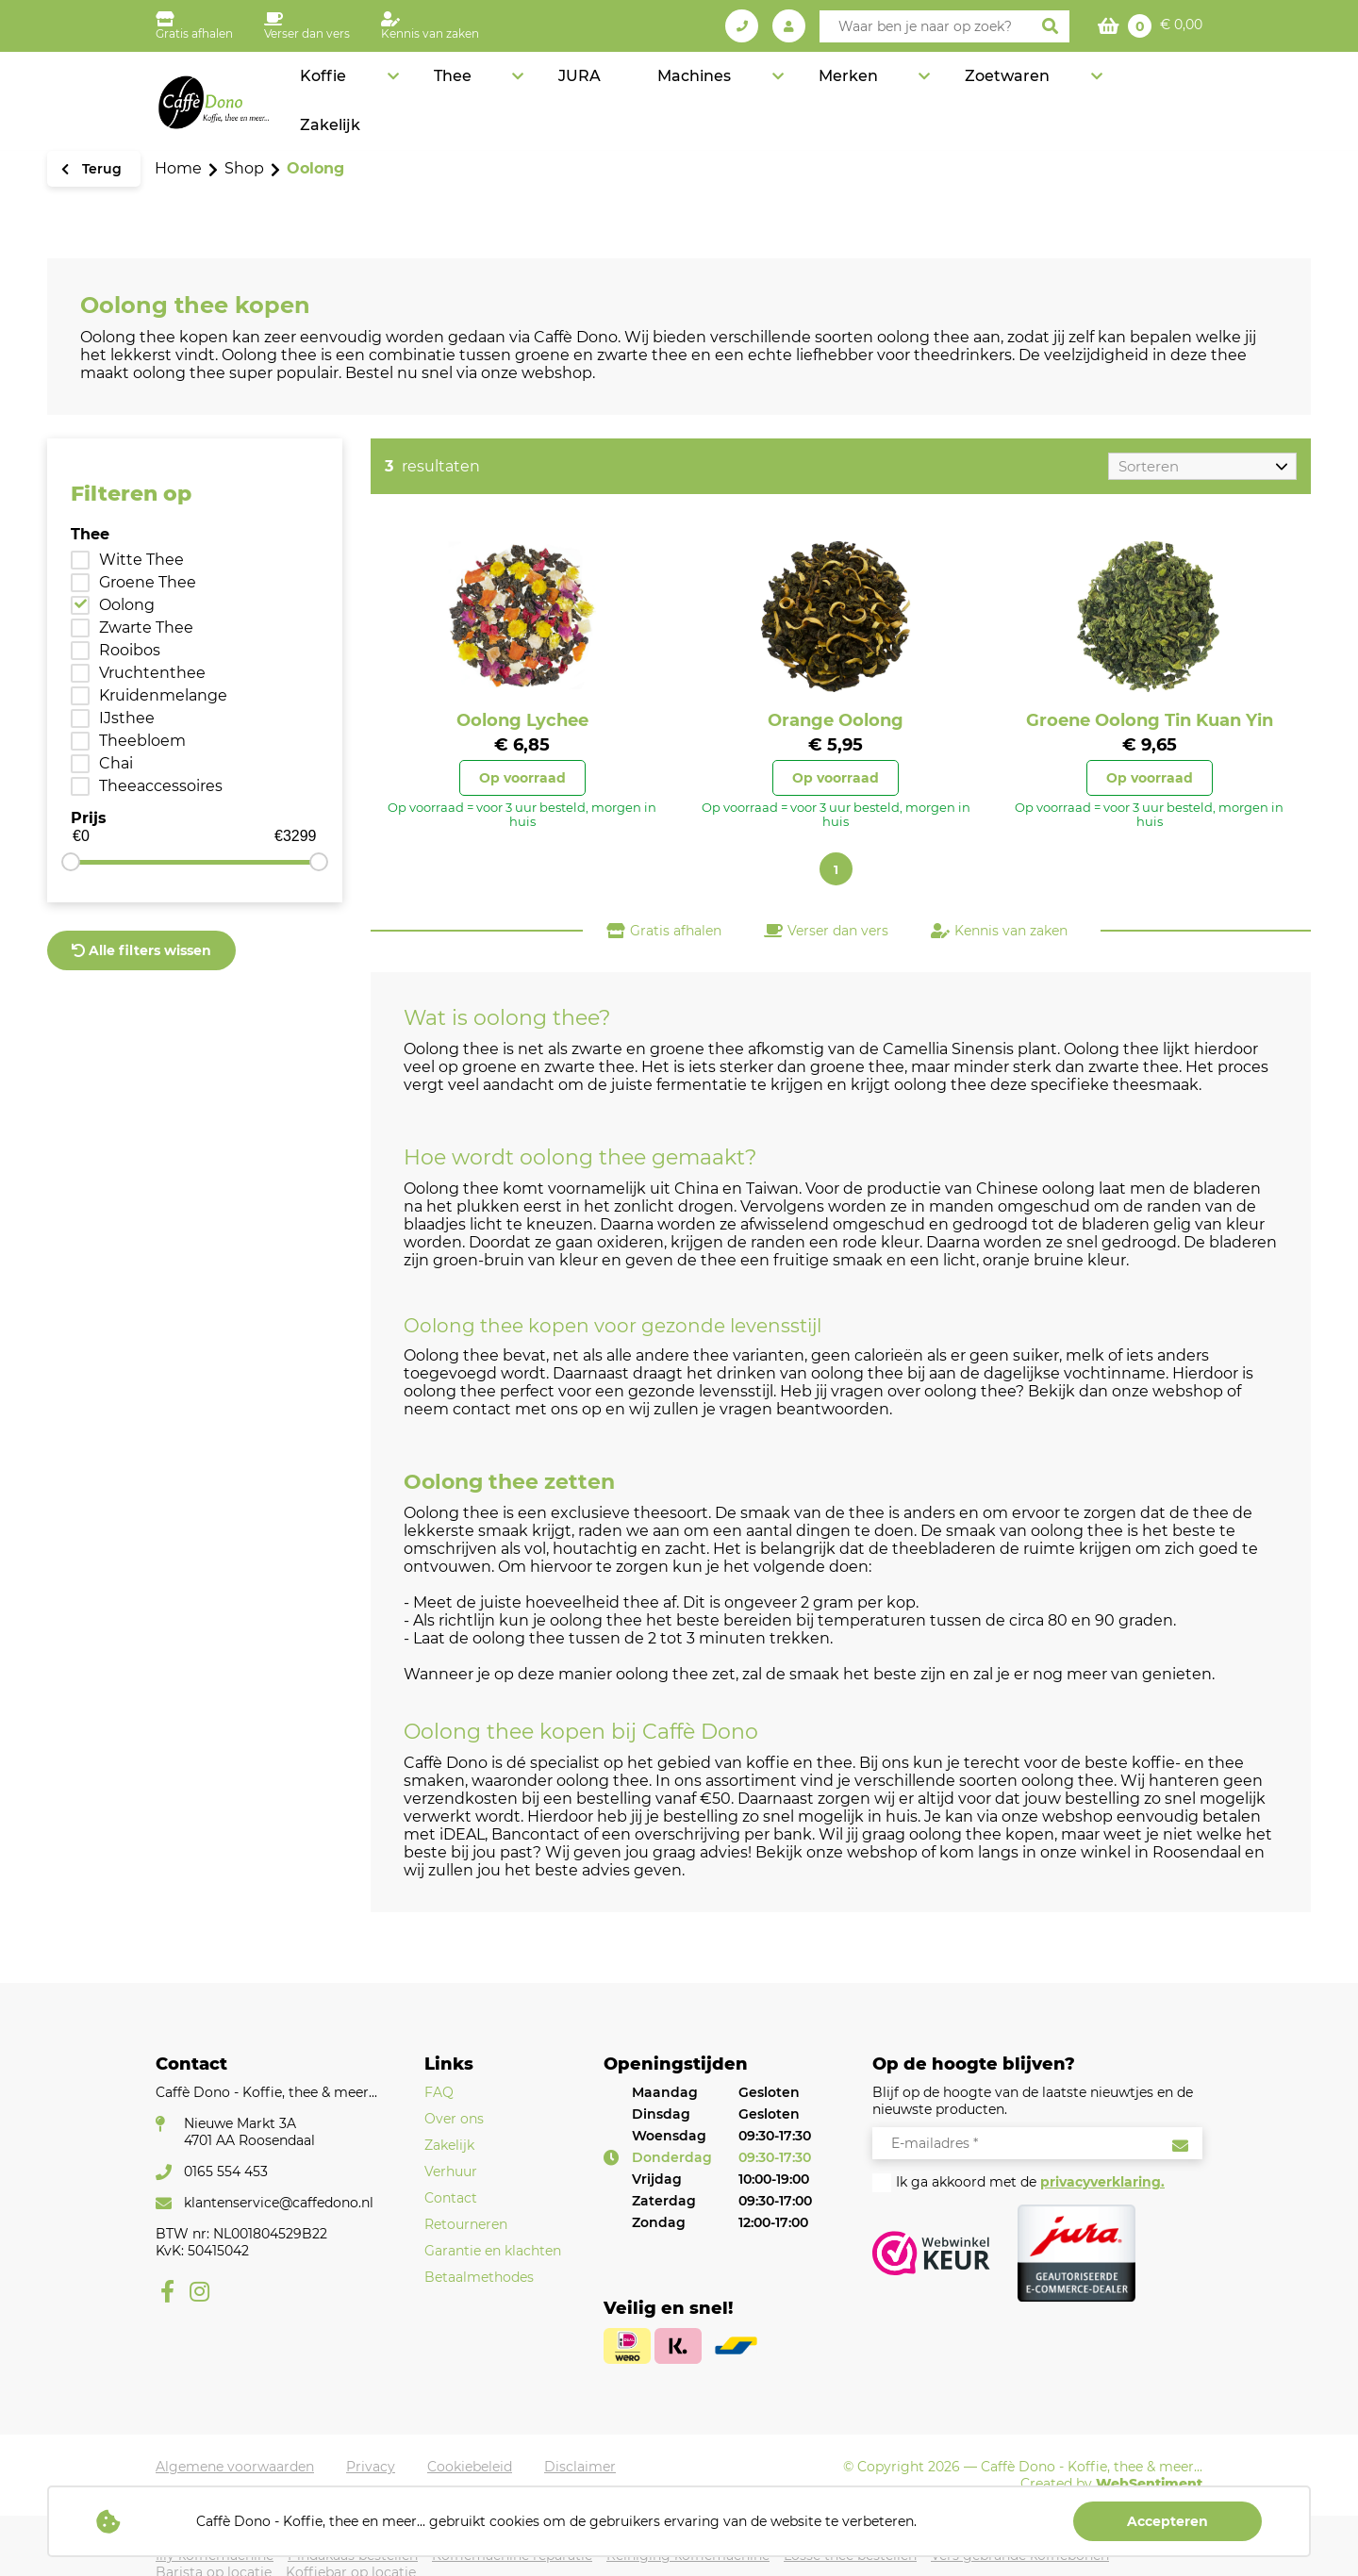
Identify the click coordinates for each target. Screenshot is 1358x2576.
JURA (719, 90)
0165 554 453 (226, 2171)
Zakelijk (1166, 90)
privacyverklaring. (1102, 2181)
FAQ (439, 2092)
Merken (925, 90)
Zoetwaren (1044, 90)
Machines (811, 90)
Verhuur (450, 2171)
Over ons (454, 2118)
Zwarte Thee (146, 627)
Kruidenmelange (163, 695)
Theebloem (142, 741)
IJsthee (127, 718)
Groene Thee (147, 582)
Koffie (543, 90)
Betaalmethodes (479, 2277)
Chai (116, 763)
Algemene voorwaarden (235, 2466)
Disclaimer (580, 2466)
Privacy (370, 2466)
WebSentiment (1149, 2483)
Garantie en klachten (492, 2250)
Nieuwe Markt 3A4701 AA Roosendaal (249, 2132)
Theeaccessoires (161, 786)
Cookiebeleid (469, 2466)
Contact (450, 2197)
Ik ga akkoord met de (1030, 2181)
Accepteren (1167, 2521)
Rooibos (129, 650)
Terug (100, 168)
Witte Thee (141, 560)
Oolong (127, 605)
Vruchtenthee (152, 673)
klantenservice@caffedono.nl (278, 2202)
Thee (632, 90)
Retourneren (465, 2224)
